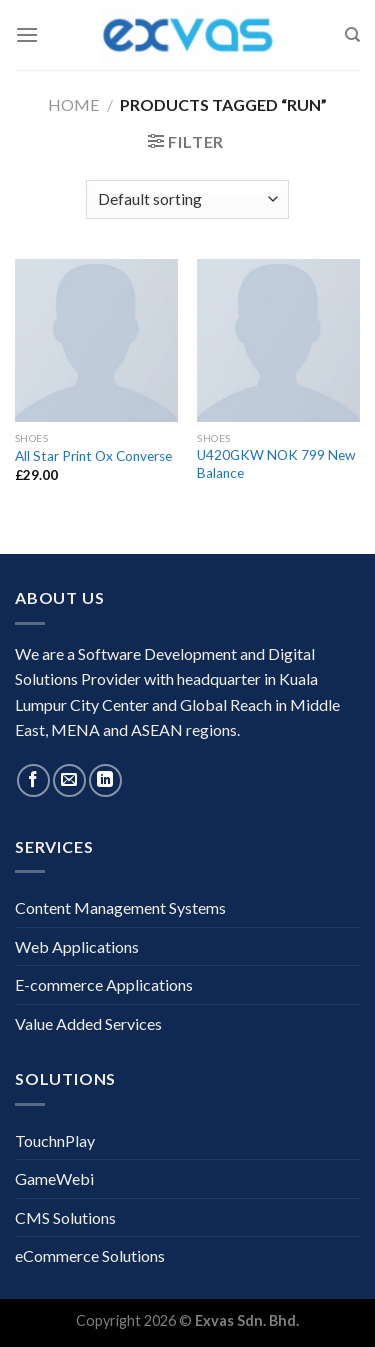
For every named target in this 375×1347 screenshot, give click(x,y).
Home (73, 104)
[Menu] (27, 34)
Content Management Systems (120, 907)
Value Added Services (88, 1023)
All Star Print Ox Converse (93, 456)
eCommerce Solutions (90, 1255)
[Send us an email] (69, 780)
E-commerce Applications (104, 984)
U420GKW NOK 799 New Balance (276, 464)
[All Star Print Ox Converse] (96, 340)
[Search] (352, 35)
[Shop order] (187, 199)
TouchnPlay (55, 1140)
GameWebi (54, 1178)
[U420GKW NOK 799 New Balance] (278, 340)
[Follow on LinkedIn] (105, 780)
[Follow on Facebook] (33, 780)
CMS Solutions (65, 1217)
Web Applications (77, 946)
